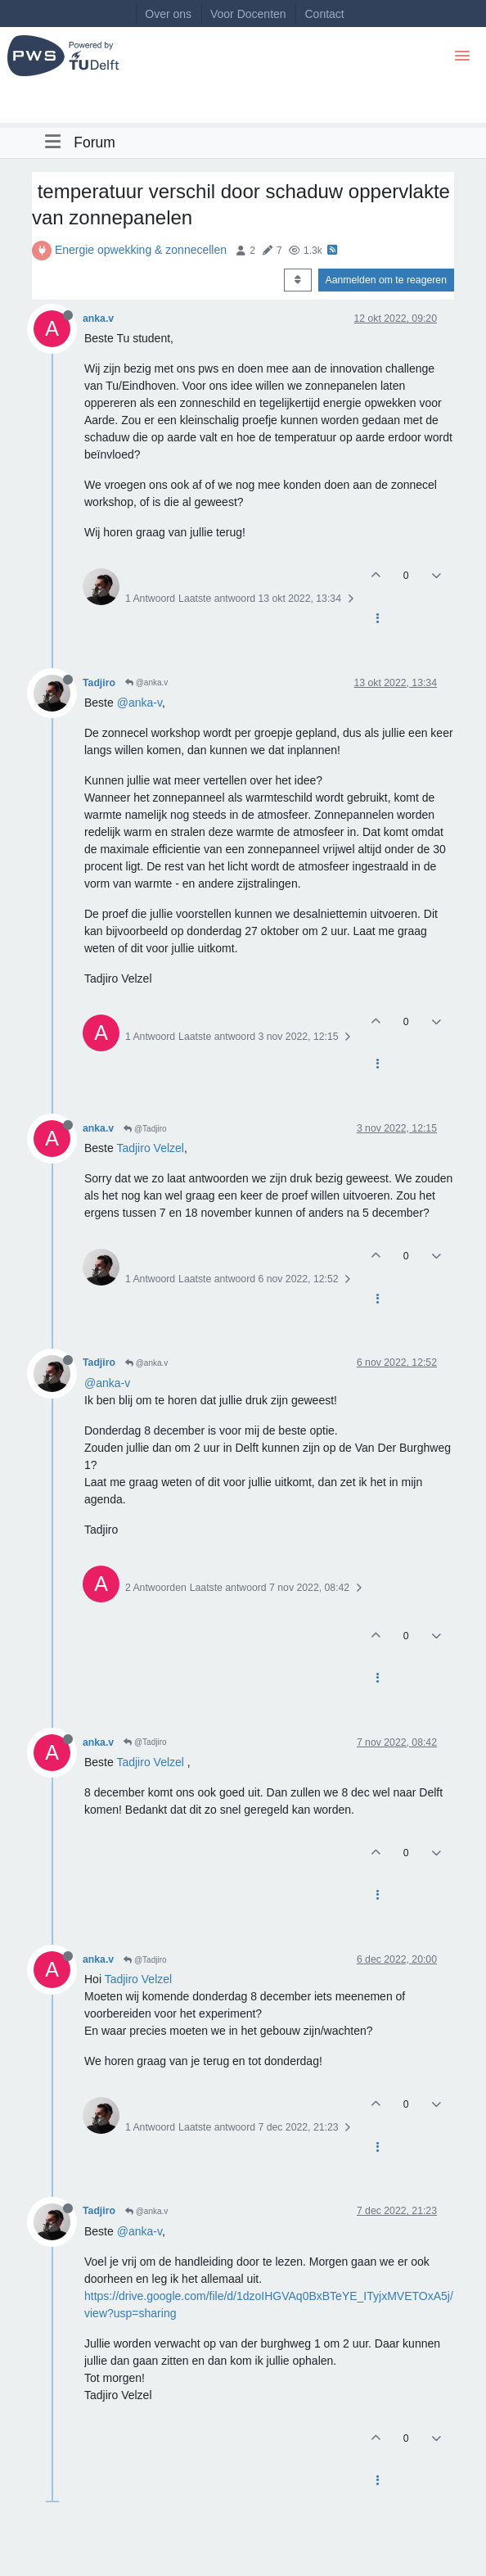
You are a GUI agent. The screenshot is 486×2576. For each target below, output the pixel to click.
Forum (94, 142)
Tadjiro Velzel (150, 1148)
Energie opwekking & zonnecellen (141, 249)
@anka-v (139, 702)
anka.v (98, 318)
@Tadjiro (145, 1128)
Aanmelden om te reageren (386, 280)
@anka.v (146, 682)
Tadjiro (99, 683)
